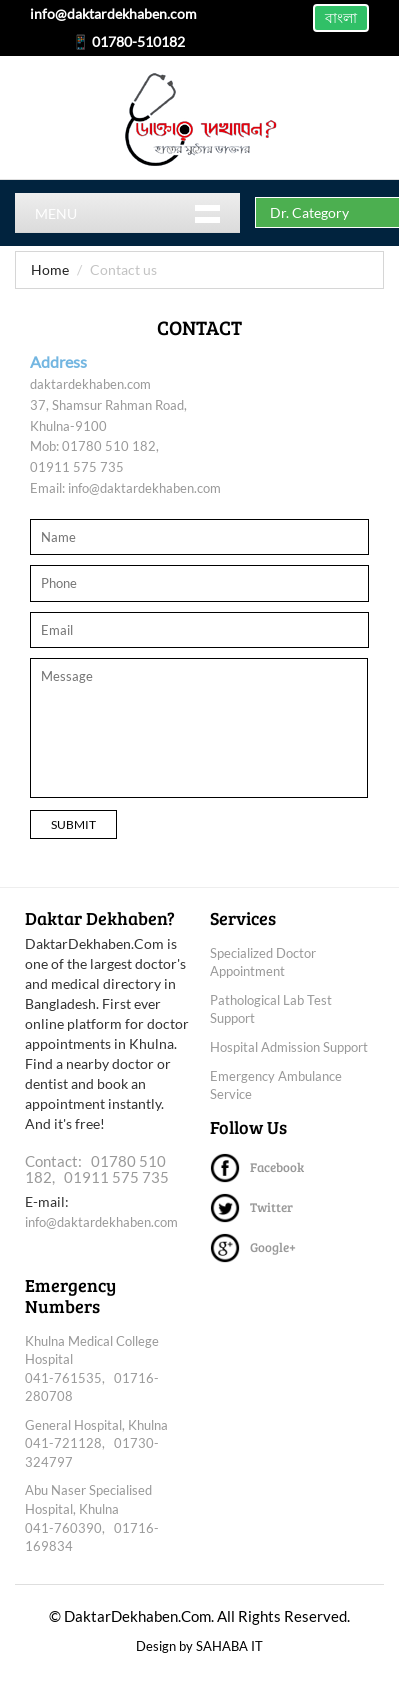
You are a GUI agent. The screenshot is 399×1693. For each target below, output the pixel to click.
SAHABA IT (229, 1646)
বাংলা (341, 17)
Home (50, 269)
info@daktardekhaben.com (144, 488)
